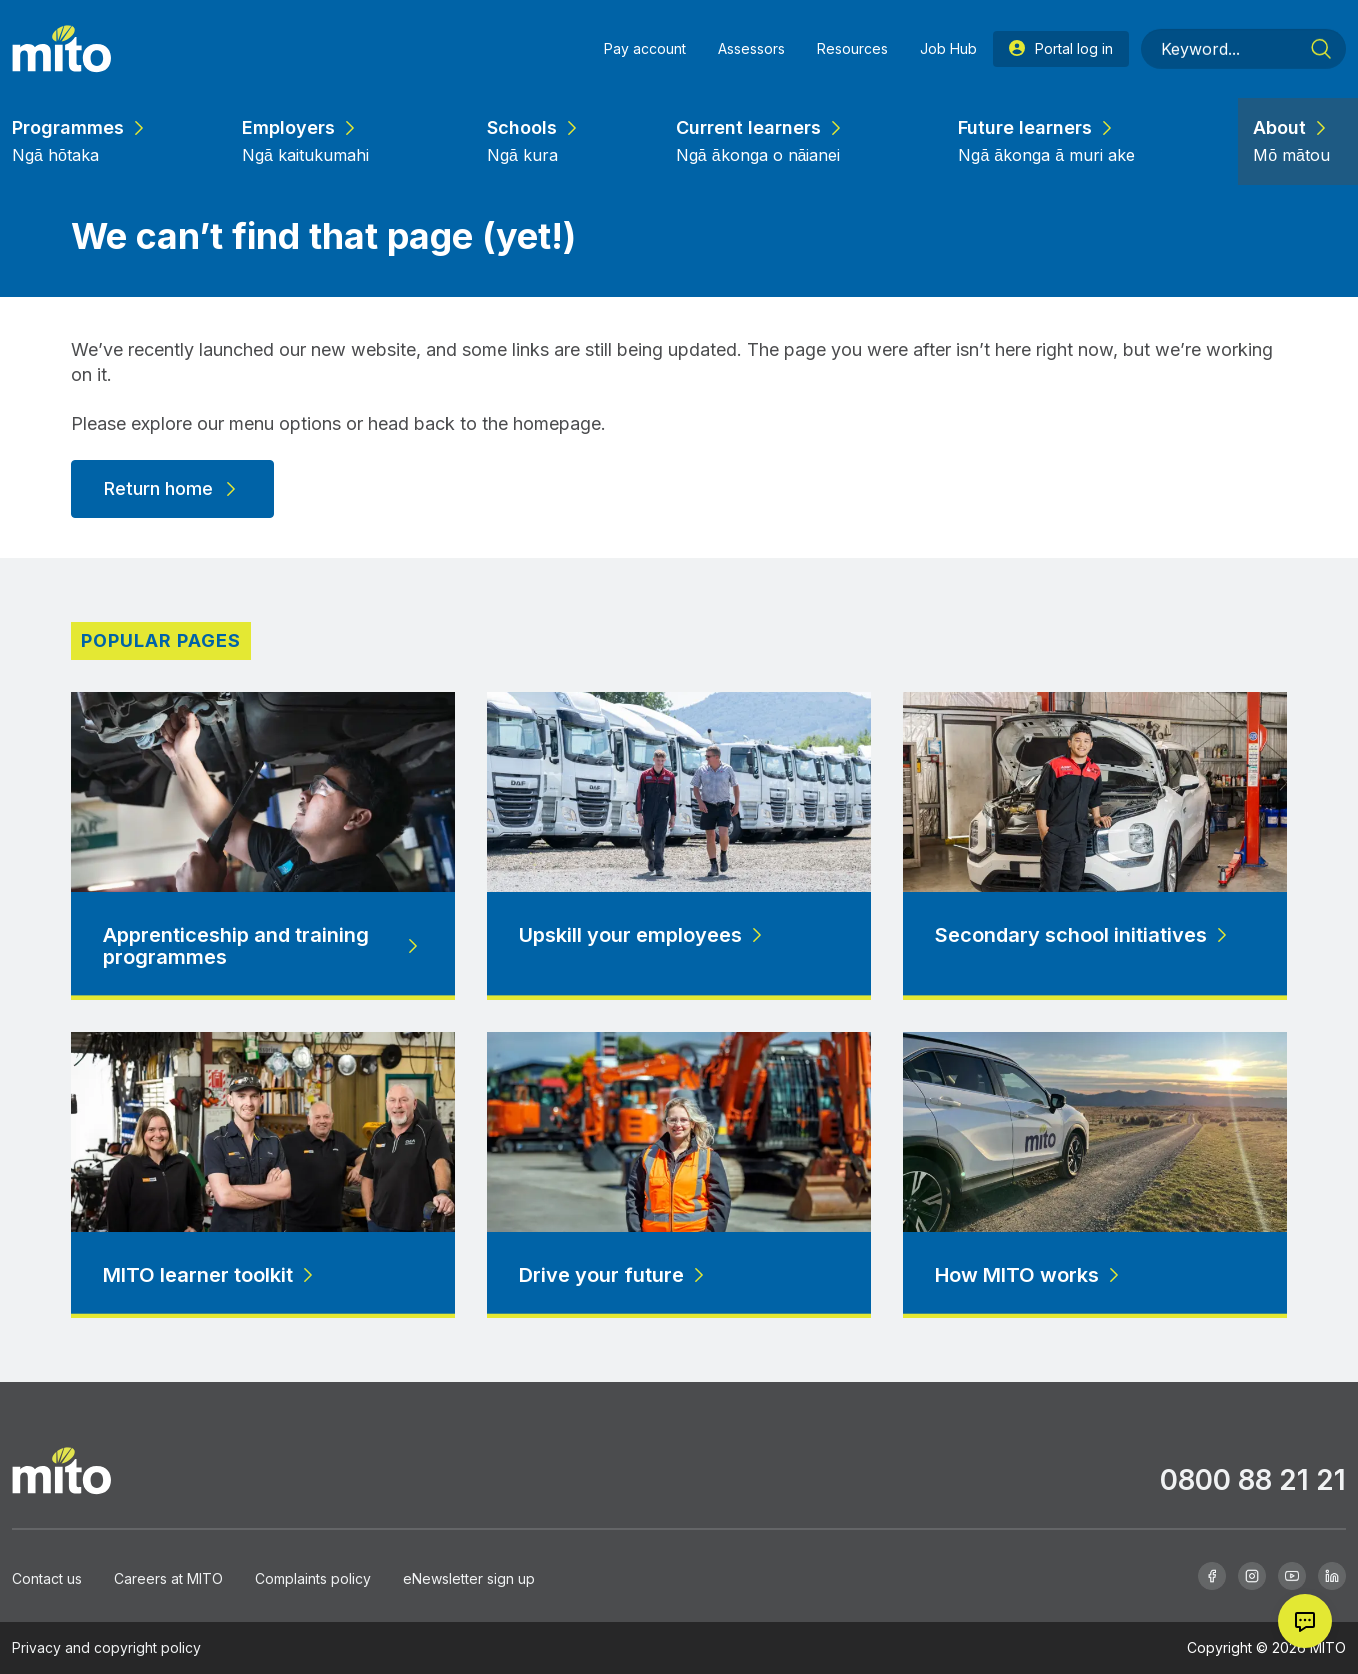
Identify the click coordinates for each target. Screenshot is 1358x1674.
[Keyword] (1243, 21)
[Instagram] (1252, 1576)
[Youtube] (1292, 1576)
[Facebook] (1212, 1576)
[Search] (1321, 21)
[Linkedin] (1332, 1576)
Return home (172, 488)
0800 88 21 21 (1253, 1480)
